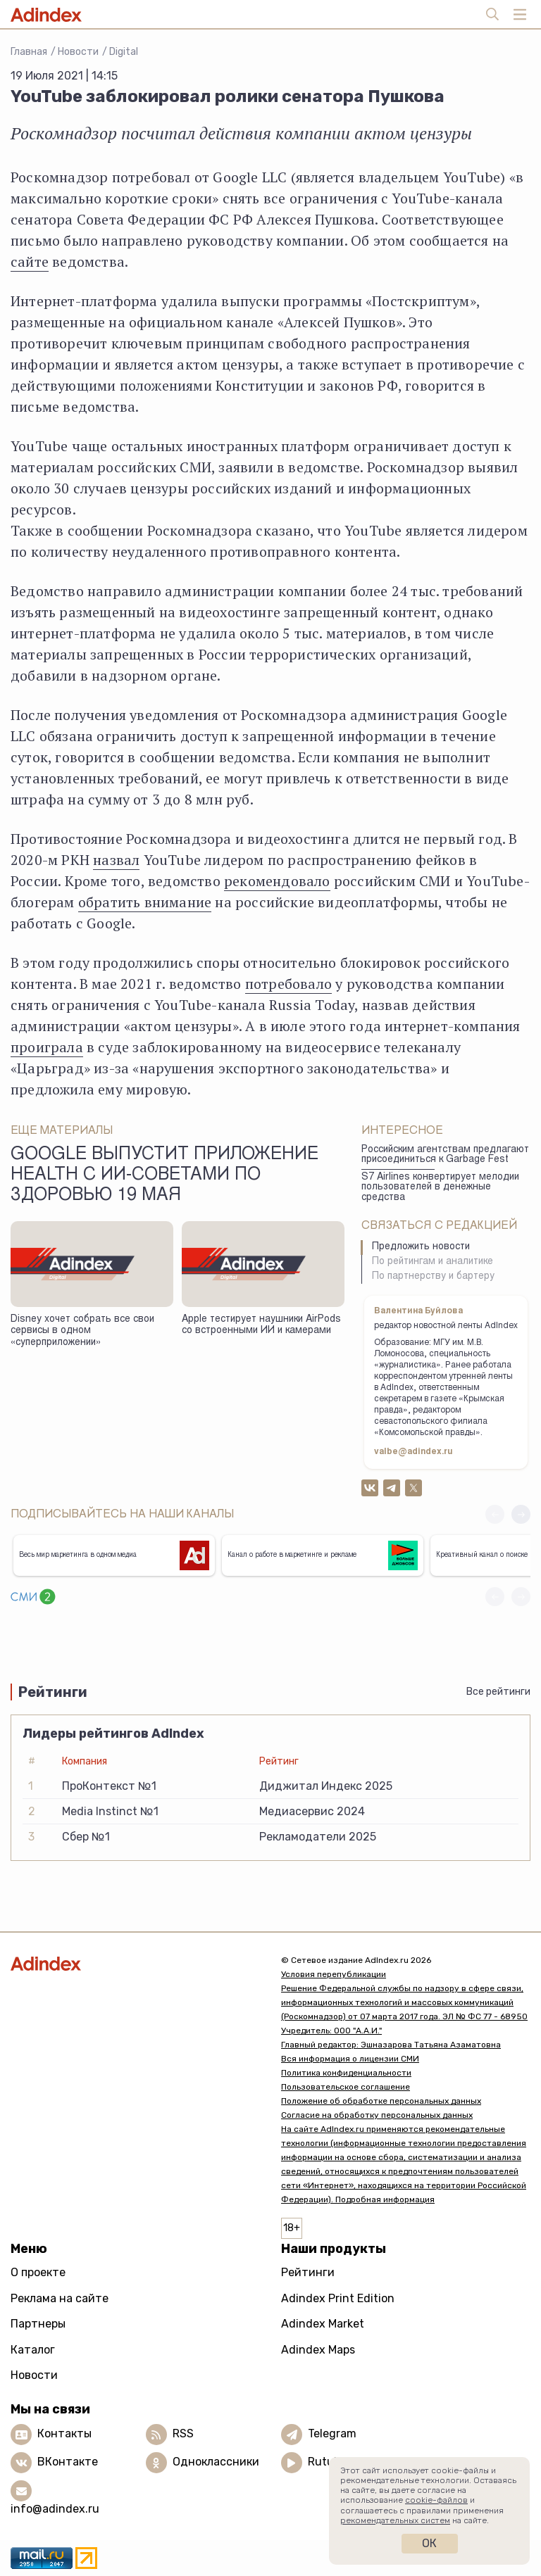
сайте (30, 261)
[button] (520, 1514)
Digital (123, 52)
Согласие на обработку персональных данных (377, 2115)
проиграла (47, 1046)
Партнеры (38, 2323)
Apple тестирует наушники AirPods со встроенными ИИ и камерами (261, 1326)
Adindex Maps (318, 2349)
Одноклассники (216, 2461)
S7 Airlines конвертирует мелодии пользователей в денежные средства (440, 1188)
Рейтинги (308, 2272)
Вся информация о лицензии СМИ (350, 2059)
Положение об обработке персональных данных (381, 2101)
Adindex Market (322, 2323)
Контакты (64, 2433)
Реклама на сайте (59, 2298)
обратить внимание (144, 901)
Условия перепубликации (333, 1974)
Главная (29, 52)
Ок (429, 2543)
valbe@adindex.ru (413, 1452)
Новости (78, 52)
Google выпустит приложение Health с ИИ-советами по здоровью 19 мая (164, 1176)
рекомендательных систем (395, 2520)
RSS (183, 2433)
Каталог (33, 2349)
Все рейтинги (498, 1692)
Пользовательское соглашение (345, 2087)
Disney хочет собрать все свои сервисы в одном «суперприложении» (82, 1331)
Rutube (327, 2461)
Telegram (332, 2433)
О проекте (38, 2272)
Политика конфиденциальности (346, 2073)
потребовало (288, 983)
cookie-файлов (436, 2500)
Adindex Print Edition (337, 2298)
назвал (116, 859)
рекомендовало (277, 880)
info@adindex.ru (55, 2508)
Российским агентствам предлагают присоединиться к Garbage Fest (445, 1155)
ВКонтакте (67, 2461)
